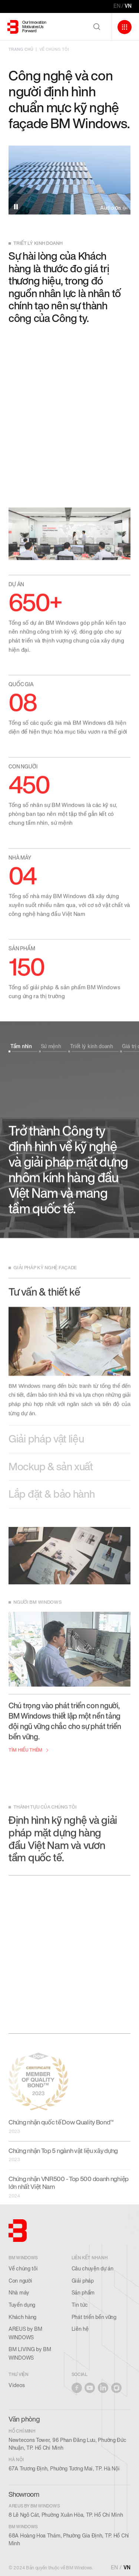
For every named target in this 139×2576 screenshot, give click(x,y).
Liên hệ (80, 2329)
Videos (16, 2385)
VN (128, 6)
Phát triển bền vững (94, 2317)
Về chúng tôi (23, 2269)
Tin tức (80, 2305)
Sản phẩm (83, 2293)
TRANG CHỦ (21, 49)
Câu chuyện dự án (92, 2269)
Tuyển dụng (22, 2305)
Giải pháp (83, 2281)
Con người (20, 2281)
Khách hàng (22, 2317)
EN (116, 6)
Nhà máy (19, 2293)
